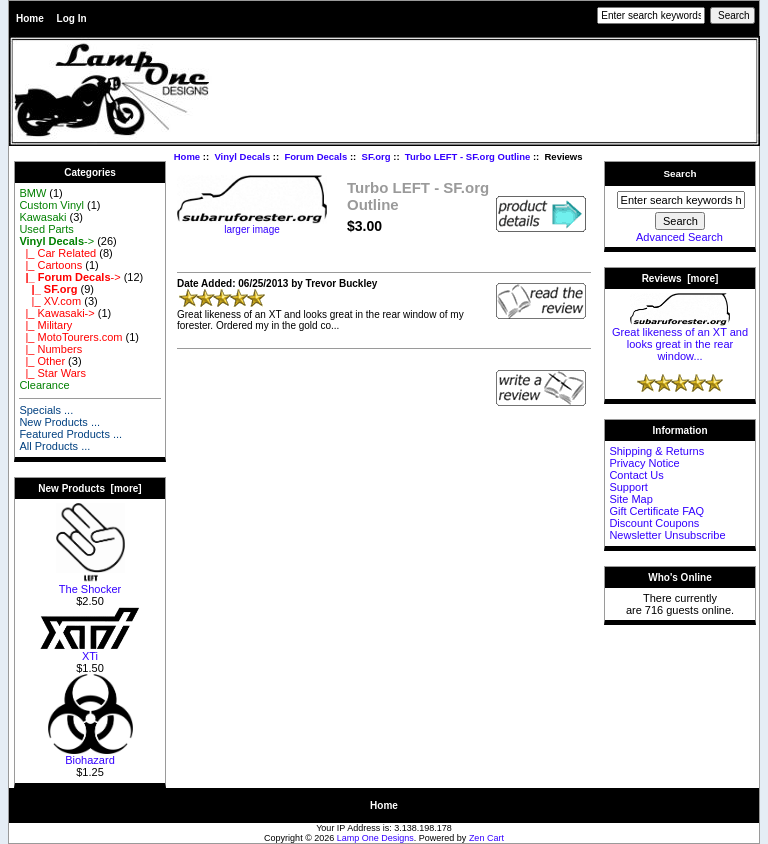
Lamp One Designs (375, 838)
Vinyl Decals (242, 156)
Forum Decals (315, 156)
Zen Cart (486, 838)
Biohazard (90, 755)
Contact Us (636, 475)
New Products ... (59, 422)
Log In (72, 18)
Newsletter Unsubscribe (667, 535)
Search (680, 173)
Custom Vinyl (51, 205)
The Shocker (90, 584)
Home (30, 18)
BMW (32, 193)
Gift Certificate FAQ (656, 511)
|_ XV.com (50, 301)
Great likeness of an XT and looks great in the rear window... (680, 339)
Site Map (630, 499)
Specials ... (46, 410)
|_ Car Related (57, 253)
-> (56, 241)
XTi (90, 651)
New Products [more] (89, 488)
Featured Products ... (70, 434)
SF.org (376, 156)
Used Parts (46, 229)
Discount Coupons (654, 523)
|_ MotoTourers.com (70, 337)
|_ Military (45, 325)
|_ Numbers (50, 349)
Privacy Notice (644, 463)
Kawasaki (42, 217)
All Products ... (54, 446)
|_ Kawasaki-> (56, 313)
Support (628, 487)
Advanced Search (679, 237)
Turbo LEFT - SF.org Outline (467, 156)
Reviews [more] (680, 278)
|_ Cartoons (50, 265)
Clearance (44, 385)
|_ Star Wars (52, 373)
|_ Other (42, 361)
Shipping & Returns (656, 451)
